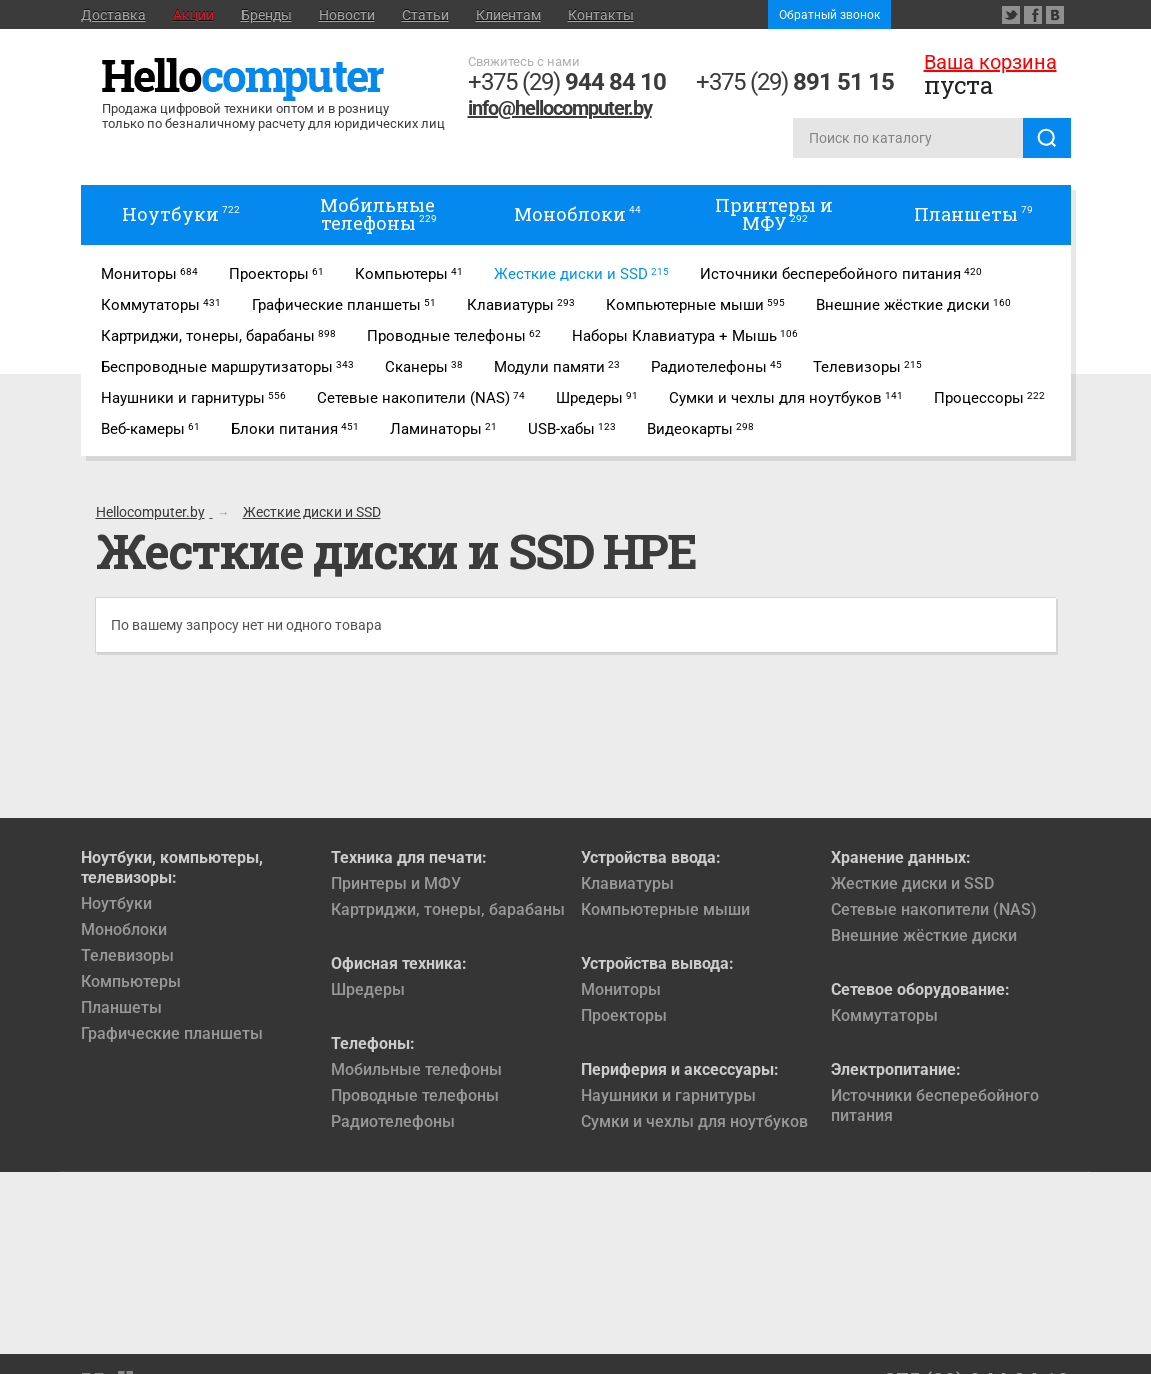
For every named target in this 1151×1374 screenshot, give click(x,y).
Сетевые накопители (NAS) (934, 909)
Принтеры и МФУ (396, 883)
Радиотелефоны (393, 1121)
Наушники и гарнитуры (668, 1095)
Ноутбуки (116, 903)
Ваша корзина (990, 62)
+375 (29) (567, 82)
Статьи (425, 15)
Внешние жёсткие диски (924, 935)
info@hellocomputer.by (560, 108)
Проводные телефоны (415, 1095)
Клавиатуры (627, 883)
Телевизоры (127, 955)
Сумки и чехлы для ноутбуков (694, 1121)
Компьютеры (131, 981)
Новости (347, 15)
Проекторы (624, 1015)
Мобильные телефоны (416, 1069)
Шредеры (368, 989)
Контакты (601, 15)
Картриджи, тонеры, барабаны (448, 909)
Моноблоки (124, 929)
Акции (193, 15)
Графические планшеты (172, 1033)
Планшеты (121, 1007)
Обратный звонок (829, 15)
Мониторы (621, 989)
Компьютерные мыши (665, 909)
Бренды (266, 15)
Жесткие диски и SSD (912, 883)
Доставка (113, 15)
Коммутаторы (884, 1015)
